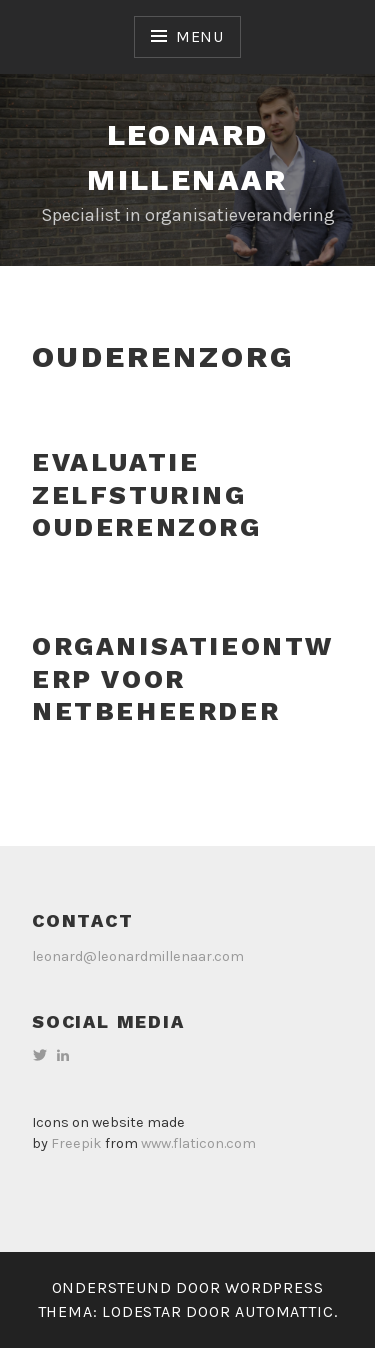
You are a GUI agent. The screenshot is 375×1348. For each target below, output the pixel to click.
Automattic (284, 1311)
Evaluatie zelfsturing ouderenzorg (147, 494)
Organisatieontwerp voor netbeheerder (183, 678)
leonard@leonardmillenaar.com (138, 956)
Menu (200, 36)
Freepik (76, 1143)
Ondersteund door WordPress (188, 1287)
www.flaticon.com (198, 1143)
